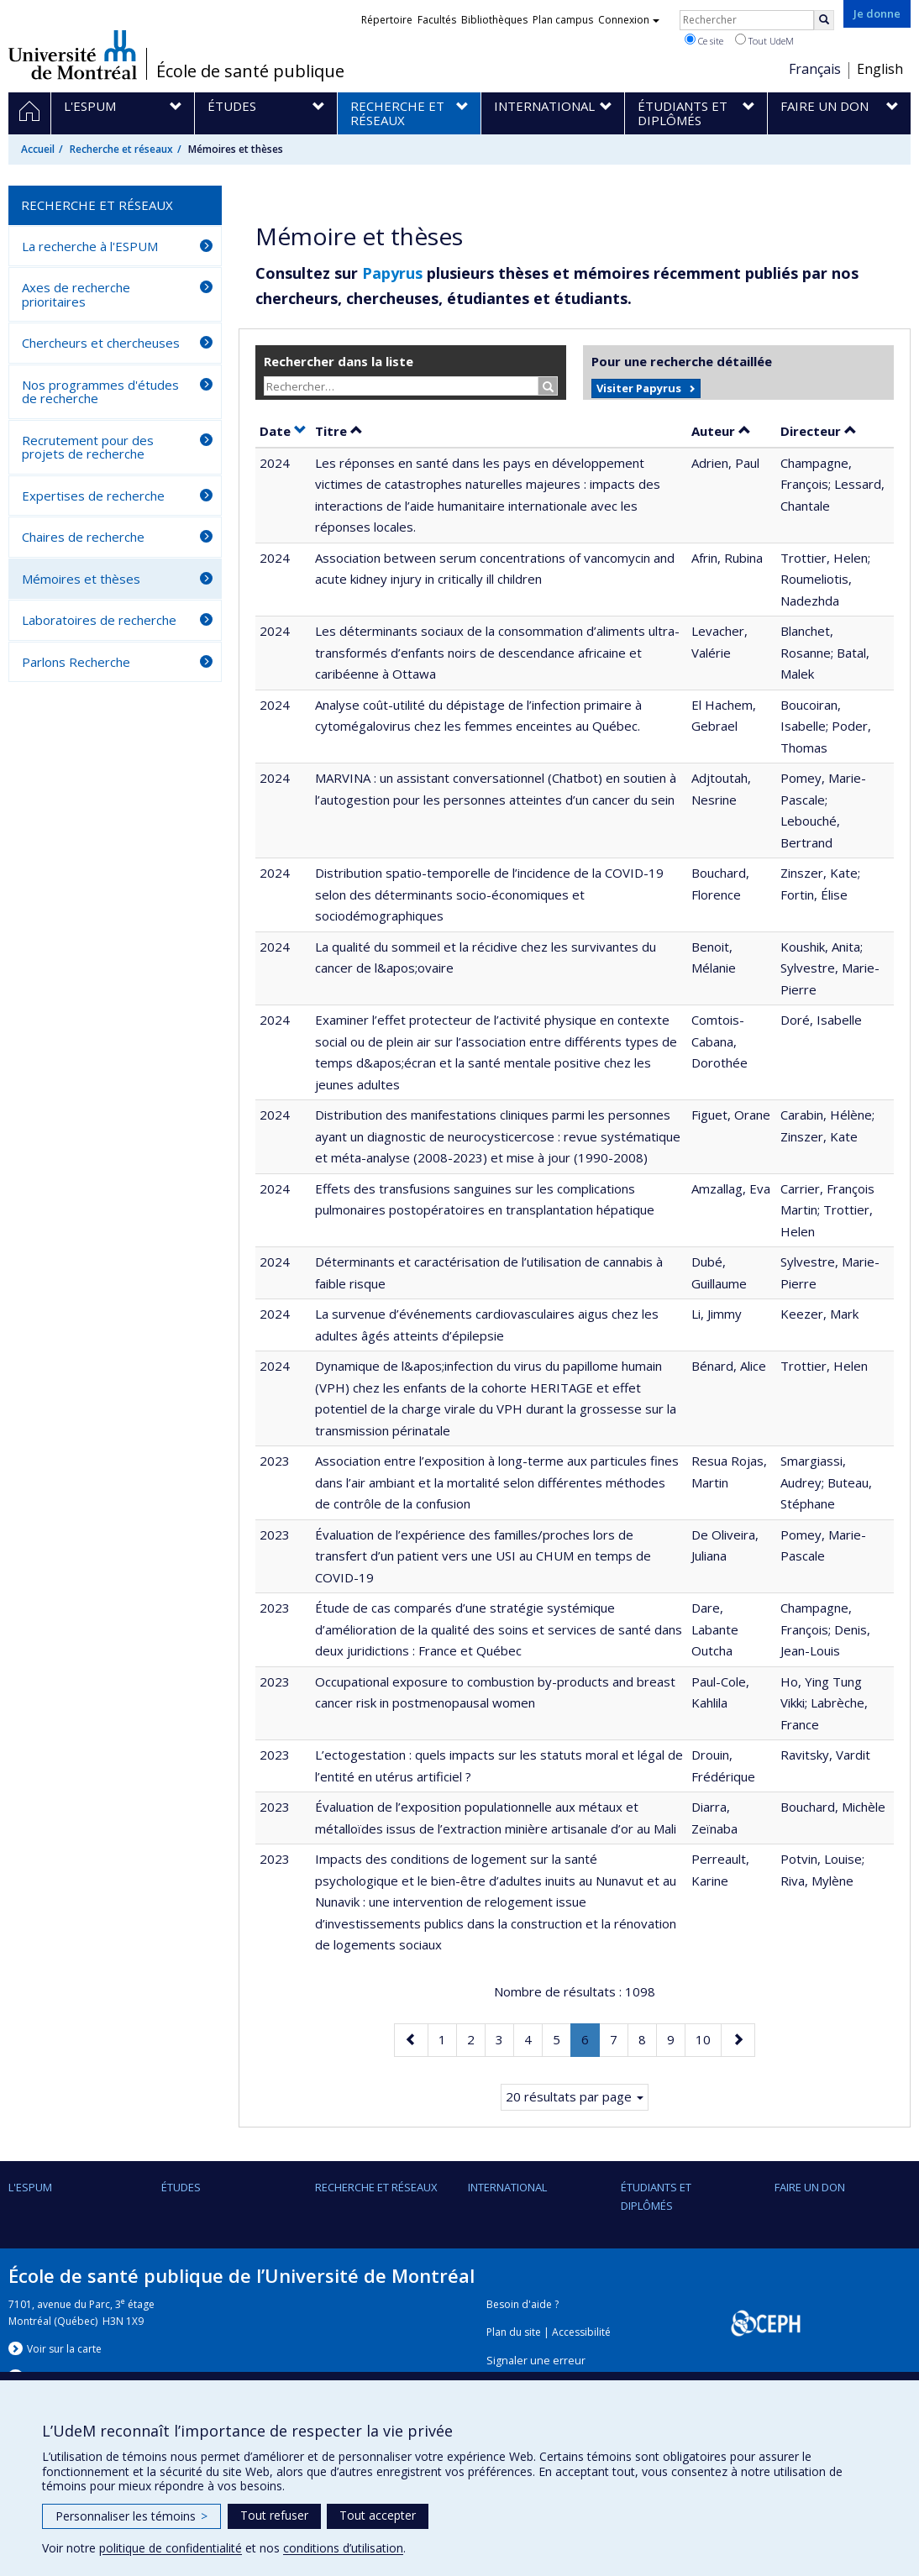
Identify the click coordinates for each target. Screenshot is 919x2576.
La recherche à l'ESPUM (90, 246)
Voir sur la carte (64, 2349)
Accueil (38, 149)
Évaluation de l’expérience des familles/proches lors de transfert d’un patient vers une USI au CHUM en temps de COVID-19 (483, 1556)
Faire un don (810, 2187)
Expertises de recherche (93, 495)
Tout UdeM (764, 40)
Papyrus (392, 273)
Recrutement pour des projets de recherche (88, 447)
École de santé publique (250, 71)
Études (181, 2187)
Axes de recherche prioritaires (76, 294)
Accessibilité (581, 2332)
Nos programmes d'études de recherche (100, 391)
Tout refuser (274, 2515)
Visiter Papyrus (638, 388)
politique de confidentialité (170, 2548)
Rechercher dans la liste (338, 361)
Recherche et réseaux (121, 149)
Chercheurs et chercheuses (101, 342)
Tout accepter (377, 2515)
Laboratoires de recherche (99, 619)
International (507, 2187)
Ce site (704, 40)
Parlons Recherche (76, 661)
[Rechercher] (824, 20)
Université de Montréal (72, 54)
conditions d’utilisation (343, 2548)
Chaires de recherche (83, 536)
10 (708, 2038)
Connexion (628, 20)
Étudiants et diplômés (656, 2196)
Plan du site (513, 2332)
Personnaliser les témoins (131, 2516)
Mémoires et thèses (81, 578)
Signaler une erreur (536, 2360)
